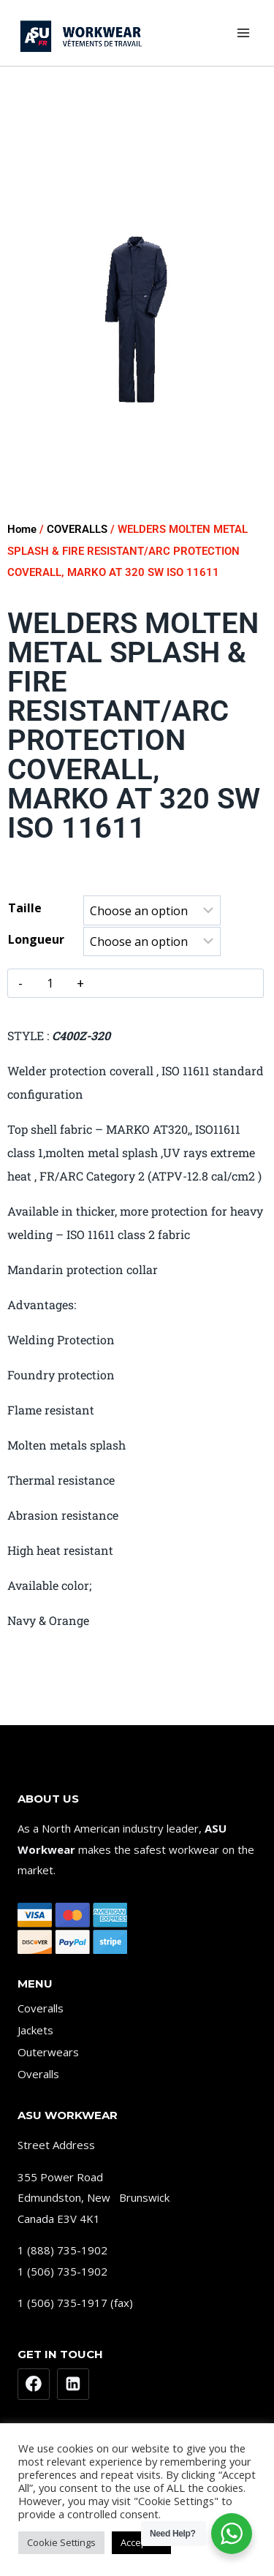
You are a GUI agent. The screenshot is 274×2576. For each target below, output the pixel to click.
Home (22, 529)
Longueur (36, 939)
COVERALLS (77, 529)
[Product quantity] (50, 983)
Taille (25, 908)
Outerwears (48, 2052)
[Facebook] (34, 2384)
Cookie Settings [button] (61, 2542)
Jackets (35, 2030)
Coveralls (41, 2008)
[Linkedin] (73, 2384)
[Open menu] (242, 32)
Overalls (38, 2074)
